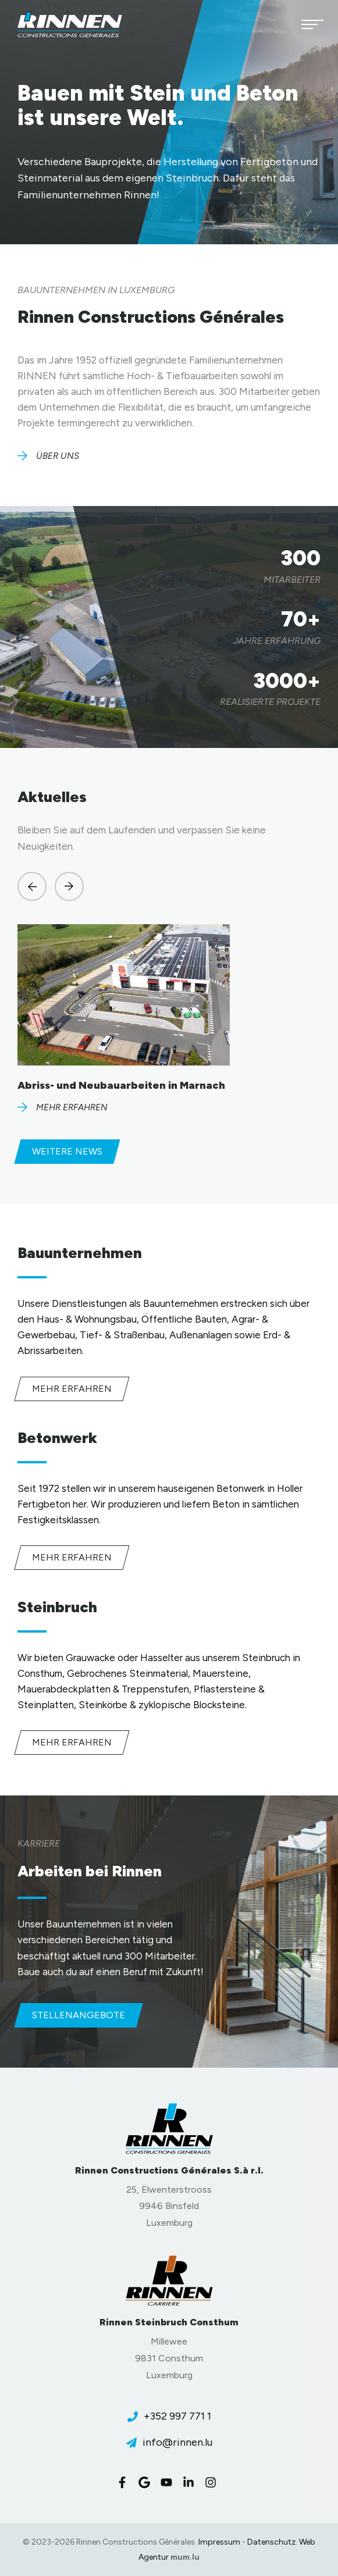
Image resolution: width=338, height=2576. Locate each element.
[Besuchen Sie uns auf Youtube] (169, 2482)
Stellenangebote (78, 2015)
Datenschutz (271, 2542)
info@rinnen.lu (177, 2442)
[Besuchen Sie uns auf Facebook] (125, 2482)
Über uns (57, 456)
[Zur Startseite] (69, 24)
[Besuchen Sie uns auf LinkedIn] (191, 2482)
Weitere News (67, 1151)
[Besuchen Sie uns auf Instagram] (213, 2482)
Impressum (219, 2542)
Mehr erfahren (72, 1388)
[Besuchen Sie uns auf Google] (147, 2482)
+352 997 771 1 (177, 2416)
